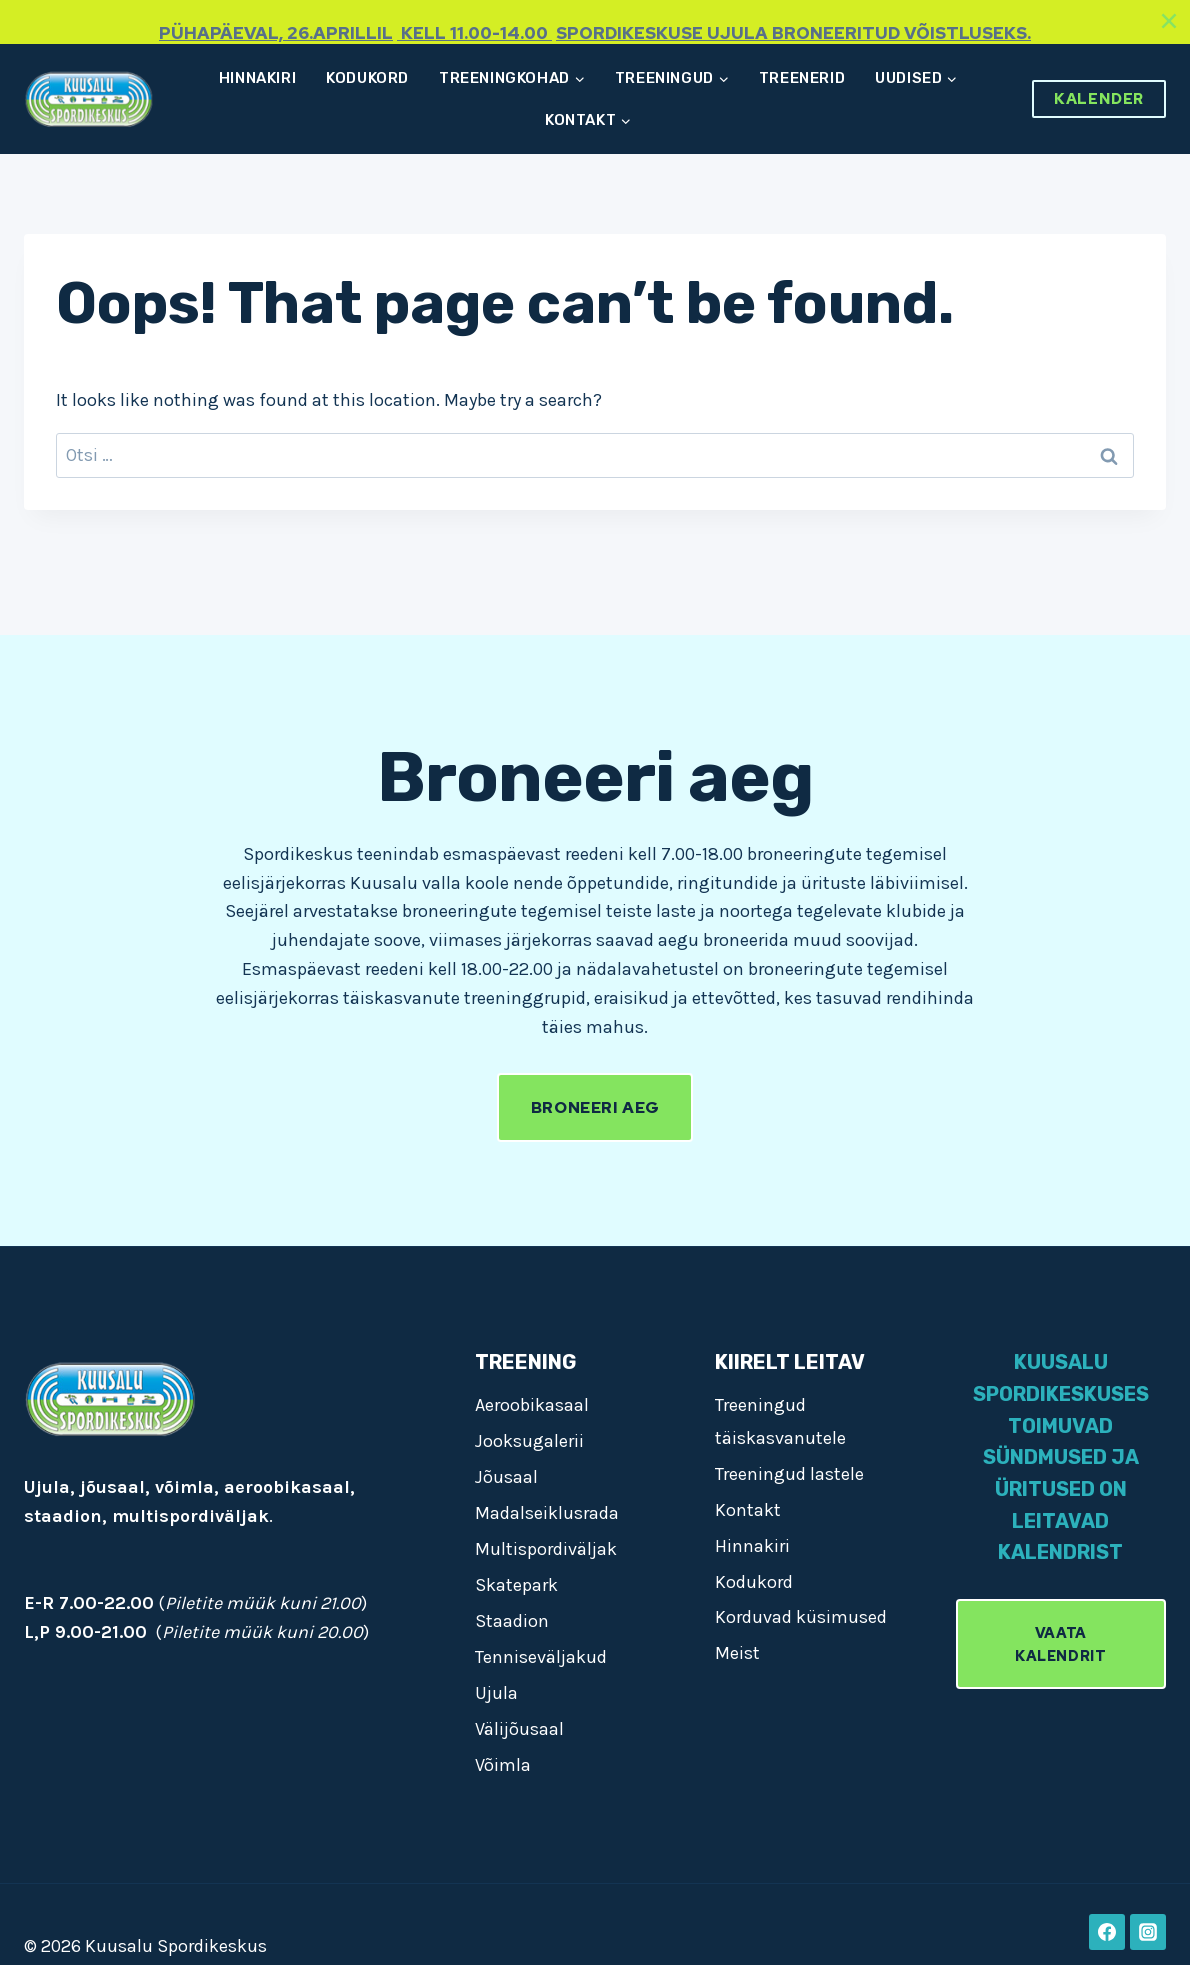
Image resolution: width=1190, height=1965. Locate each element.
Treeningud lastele (789, 1474)
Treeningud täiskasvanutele (780, 1421)
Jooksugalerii (529, 1441)
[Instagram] (1148, 1932)
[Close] (1169, 21)
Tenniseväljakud (541, 1657)
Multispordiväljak (546, 1549)
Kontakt (748, 1510)
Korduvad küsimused (801, 1617)
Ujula (496, 1693)
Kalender (1099, 99)
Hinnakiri (257, 78)
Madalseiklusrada (547, 1513)
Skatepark (516, 1585)
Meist (737, 1653)
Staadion (512, 1621)
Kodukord (367, 78)
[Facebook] (1107, 1932)
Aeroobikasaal (532, 1405)
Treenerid (802, 78)
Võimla (503, 1765)
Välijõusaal (519, 1729)
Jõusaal (506, 1477)
